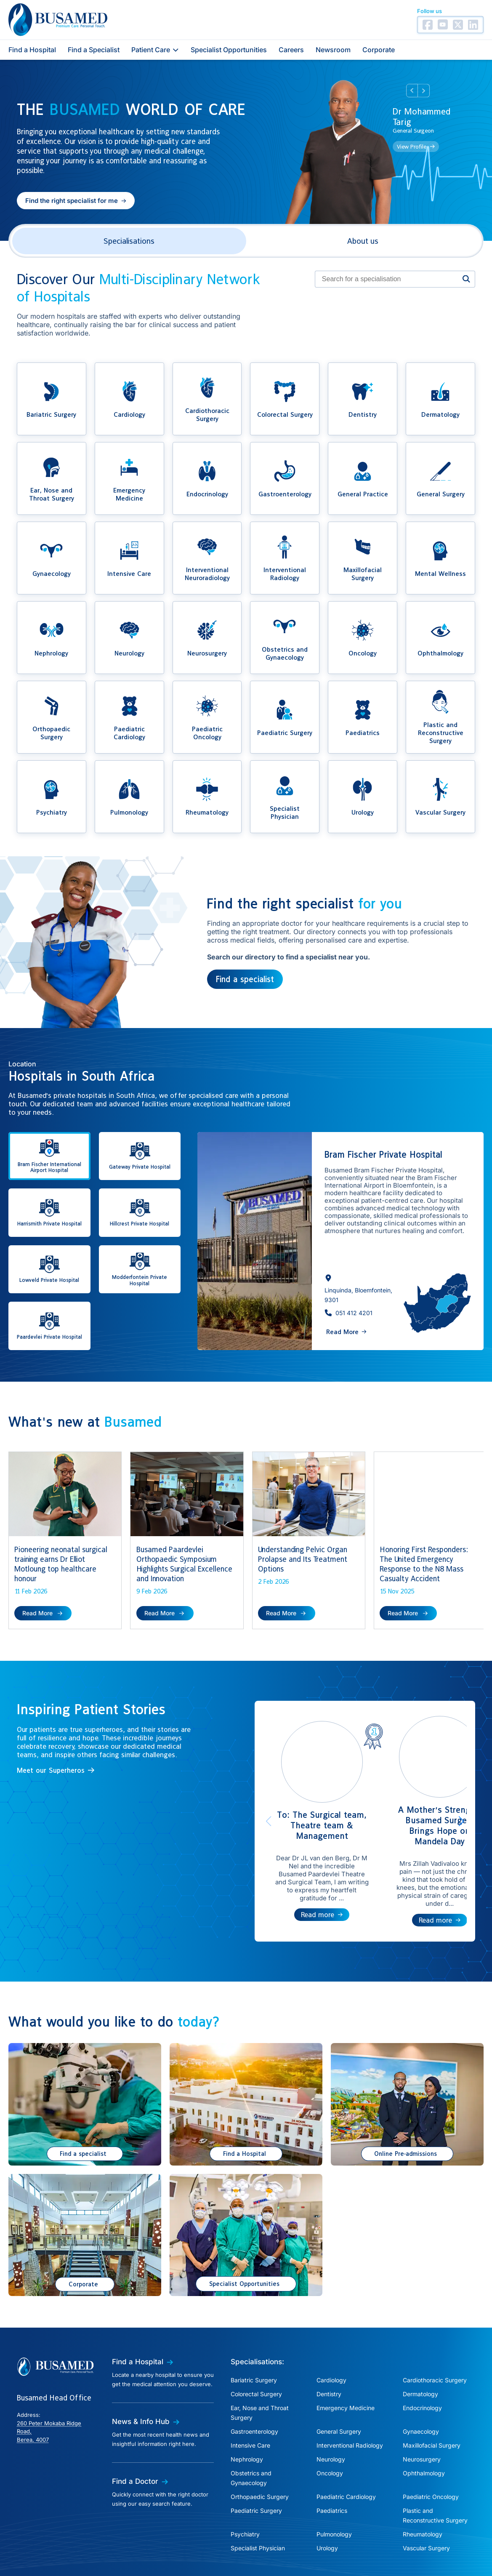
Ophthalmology (424, 2436)
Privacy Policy (173, 2553)
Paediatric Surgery (256, 2473)
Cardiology (331, 2343)
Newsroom (333, 49)
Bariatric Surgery (254, 2343)
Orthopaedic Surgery (260, 2459)
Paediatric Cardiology (346, 2459)
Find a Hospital (32, 49)
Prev (412, 90)
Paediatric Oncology (431, 2459)
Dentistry (328, 2356)
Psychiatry (245, 2497)
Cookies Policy (223, 2553)
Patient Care (155, 49)
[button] (76, 200)
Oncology (329, 2436)
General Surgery (338, 2394)
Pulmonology (334, 2497)
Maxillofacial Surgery (431, 2408)
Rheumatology (422, 2497)
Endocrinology (422, 2370)
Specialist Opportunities (229, 49)
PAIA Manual (272, 2553)
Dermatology (420, 2356)
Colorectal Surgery (256, 2356)
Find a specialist (245, 979)
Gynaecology (421, 2394)
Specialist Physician (258, 2511)
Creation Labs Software (455, 2569)
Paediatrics (331, 2473)
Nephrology (247, 2422)
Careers (291, 49)
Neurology (330, 2422)
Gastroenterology (254, 2394)
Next (424, 90)
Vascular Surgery (426, 2511)
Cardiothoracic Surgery (435, 2343)
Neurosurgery (422, 2422)
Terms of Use (319, 2553)
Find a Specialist (94, 49)
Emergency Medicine (345, 2370)
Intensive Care (250, 2408)
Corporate (378, 49)
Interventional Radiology (349, 2408)
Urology (327, 2511)
